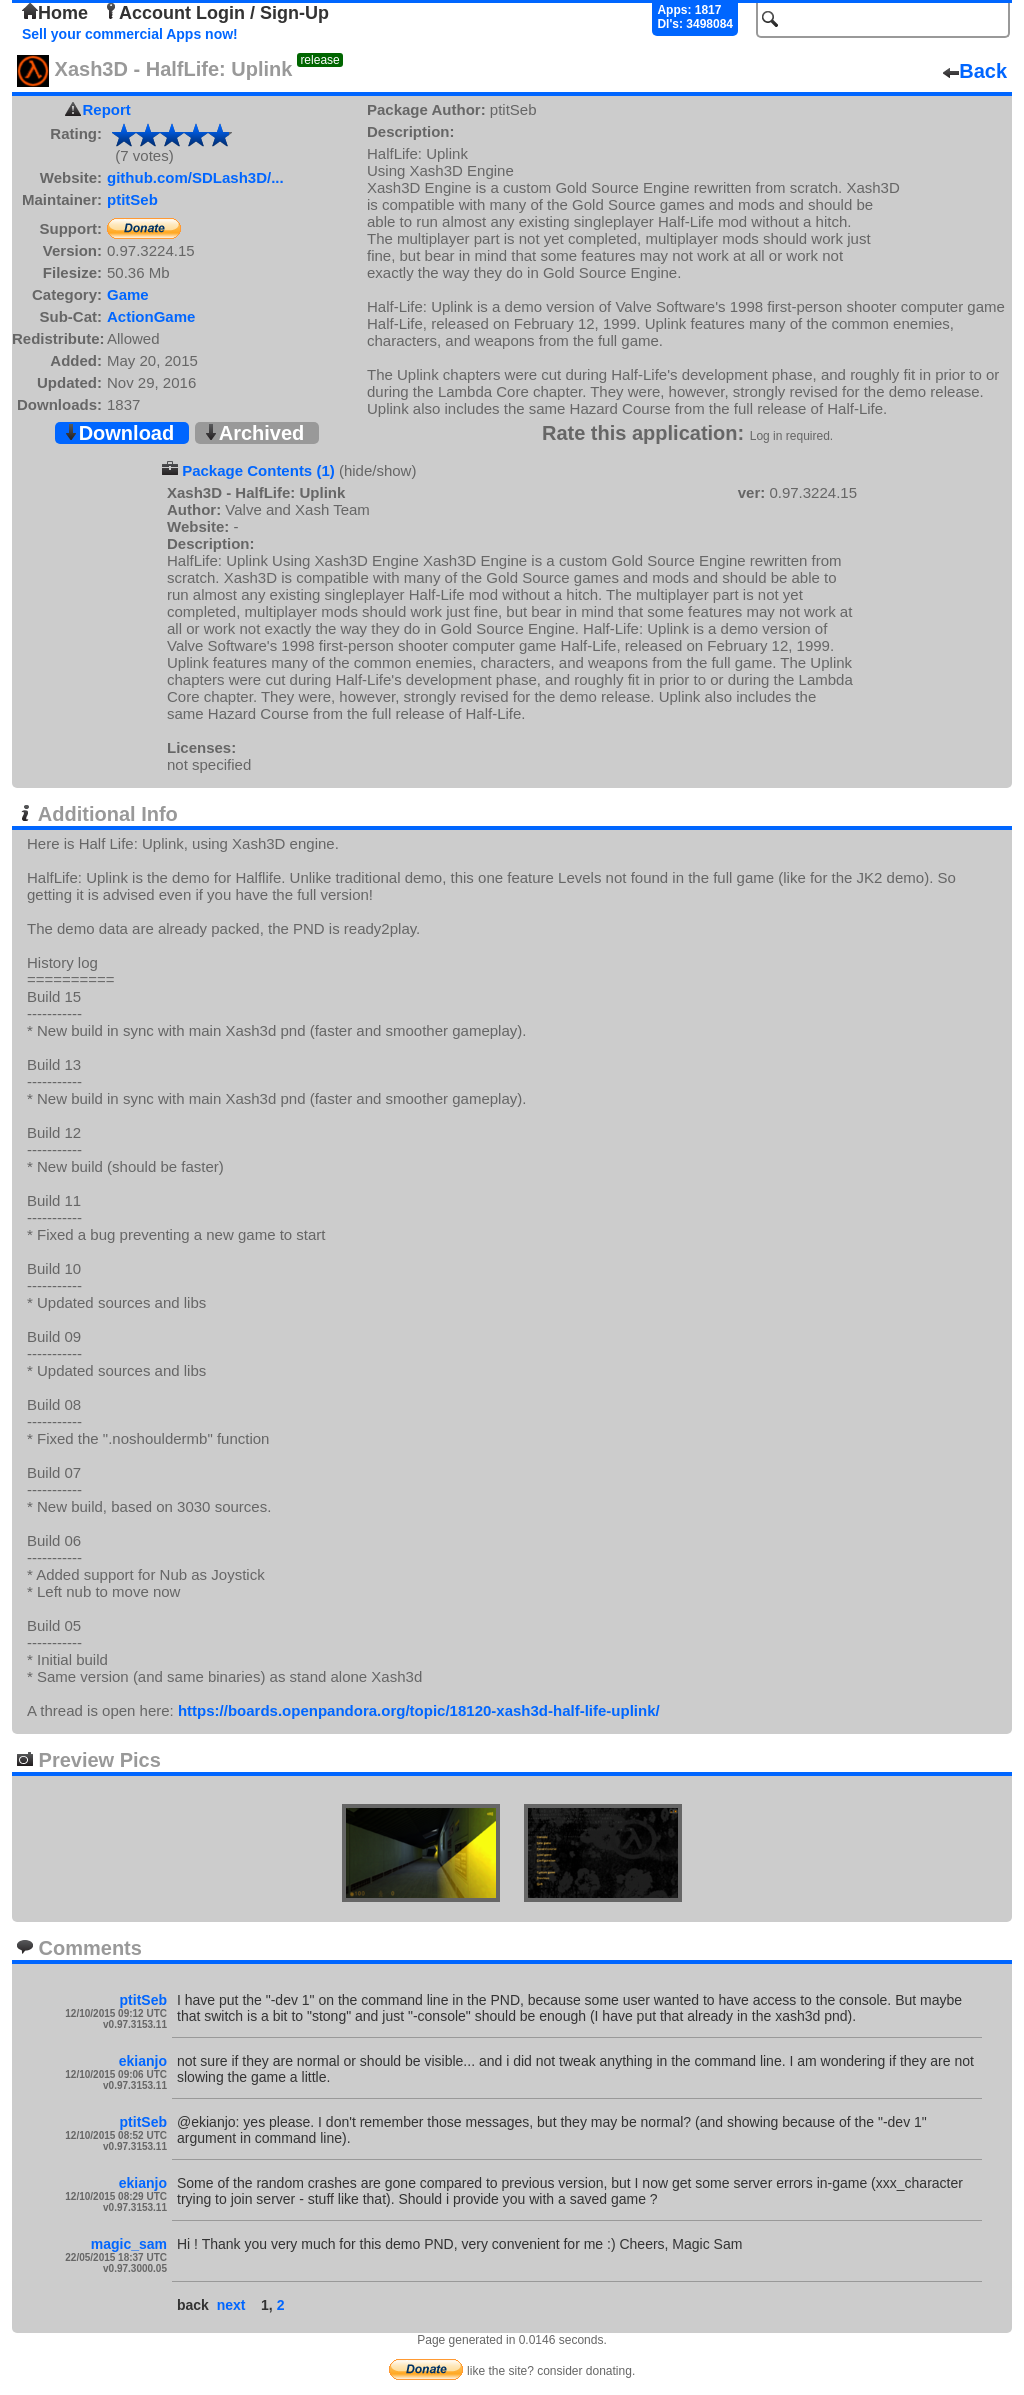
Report (107, 109)
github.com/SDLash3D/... (195, 177)
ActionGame (151, 316)
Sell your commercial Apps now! (130, 34)
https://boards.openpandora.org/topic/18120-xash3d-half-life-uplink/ (419, 1710)
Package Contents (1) (258, 470)
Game (128, 294)
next (231, 2305)
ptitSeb (132, 199)
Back (975, 71)
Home (55, 13)
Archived (254, 433)
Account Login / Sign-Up (216, 13)
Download (119, 433)
